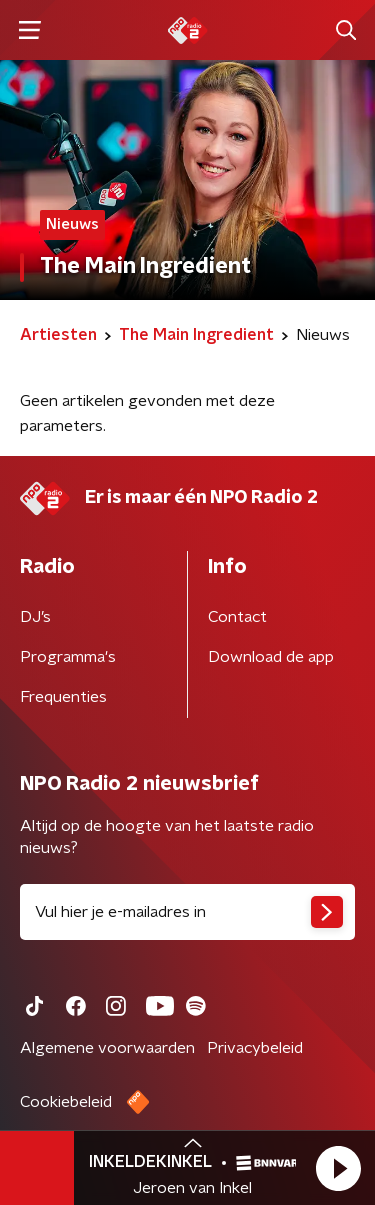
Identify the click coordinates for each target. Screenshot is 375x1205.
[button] (338, 1168)
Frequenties (63, 697)
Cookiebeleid (66, 1102)
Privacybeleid (255, 1048)
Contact (237, 617)
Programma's (68, 657)
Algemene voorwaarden (107, 1048)
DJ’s (35, 617)
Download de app (271, 657)
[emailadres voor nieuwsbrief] (187, 912)
